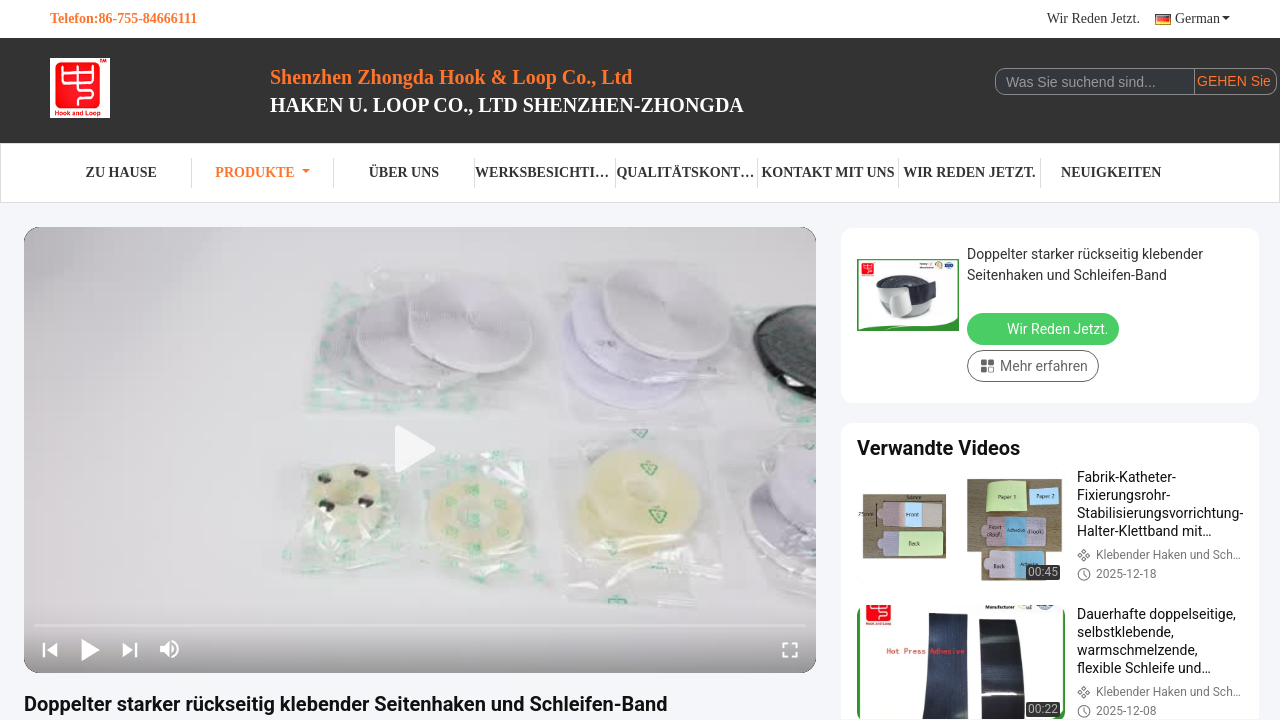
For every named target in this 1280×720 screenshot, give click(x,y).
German (1202, 18)
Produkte (262, 172)
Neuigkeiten (1111, 172)
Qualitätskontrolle (686, 172)
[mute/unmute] (170, 649)
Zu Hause (121, 172)
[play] (420, 450)
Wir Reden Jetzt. (1093, 18)
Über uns (404, 172)
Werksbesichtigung (545, 172)
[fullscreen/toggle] (790, 649)
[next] (130, 649)
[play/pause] (90, 649)
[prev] (50, 649)
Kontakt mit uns (827, 172)
